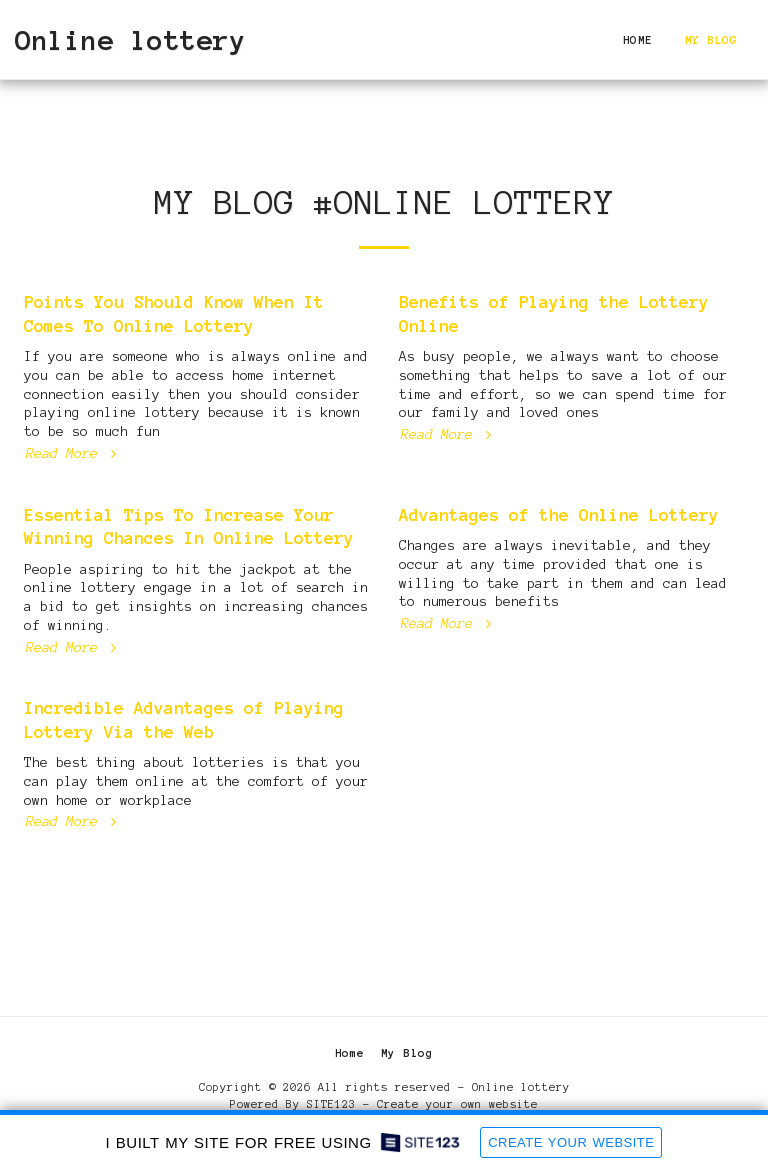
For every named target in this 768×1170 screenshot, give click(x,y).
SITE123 (331, 1104)
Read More (73, 453)
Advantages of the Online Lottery (559, 515)
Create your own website (457, 1104)
